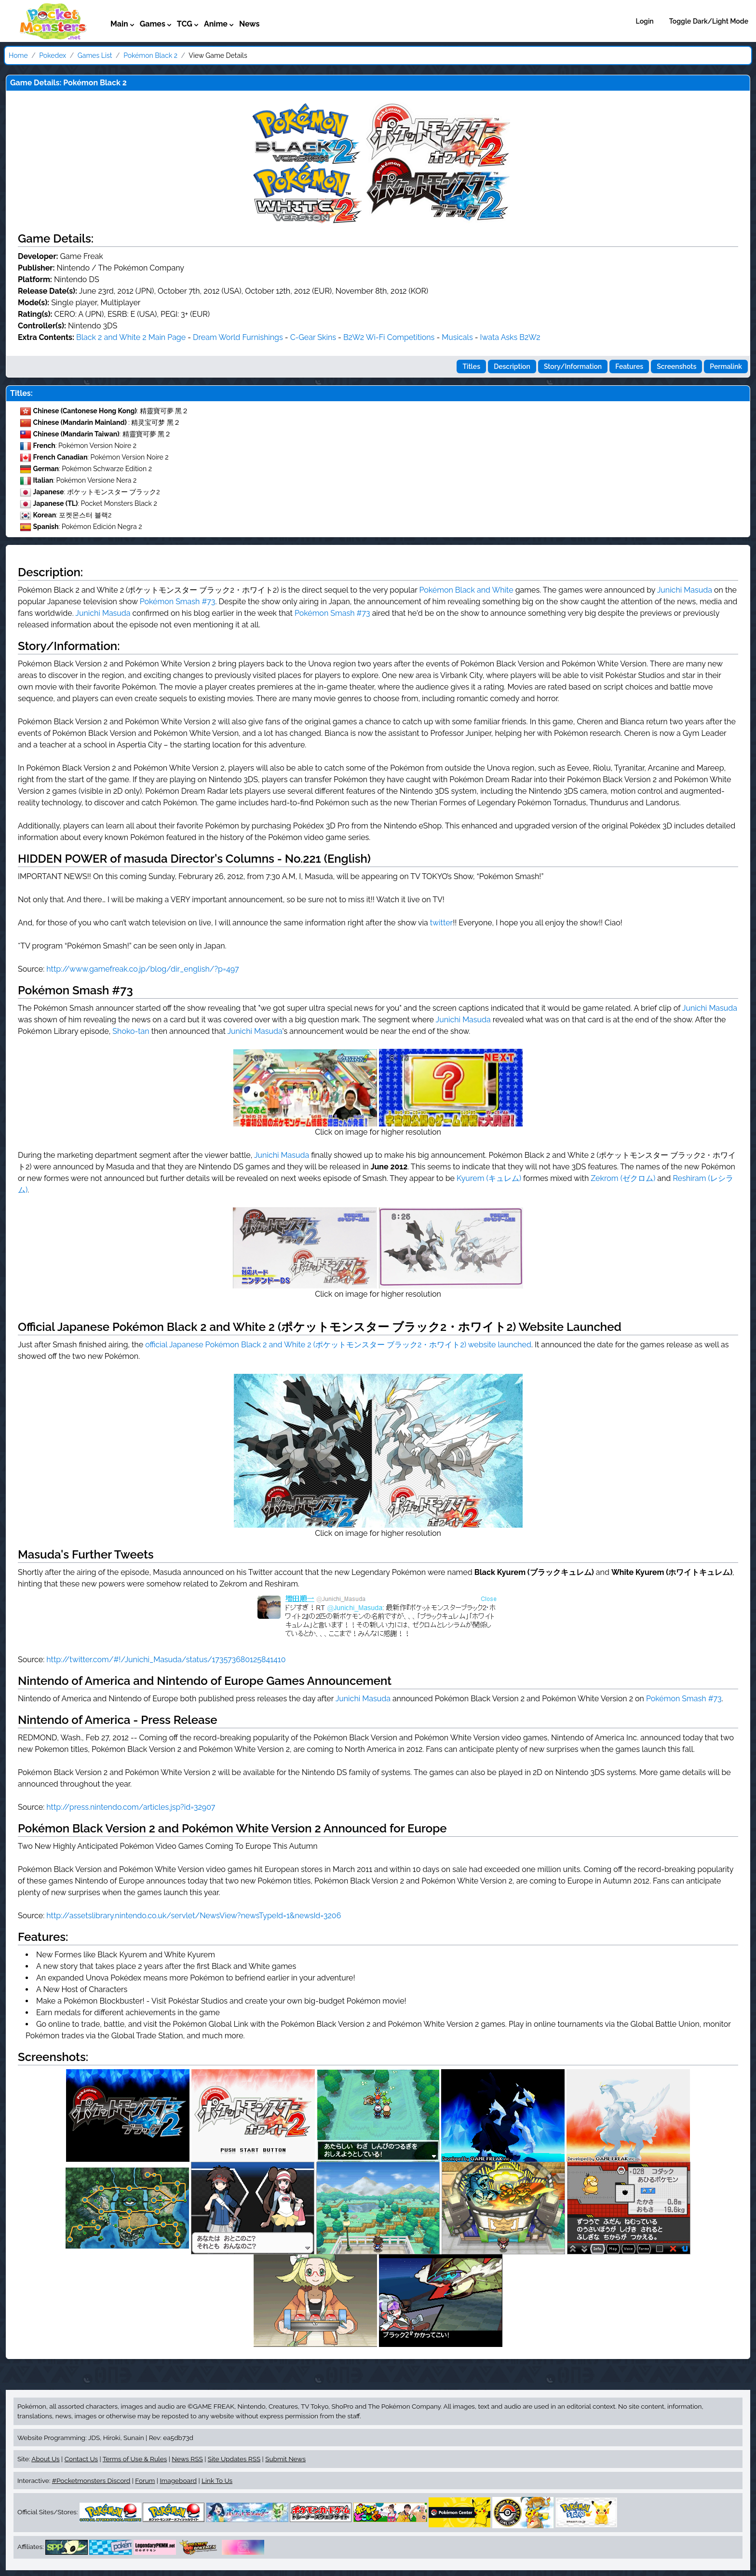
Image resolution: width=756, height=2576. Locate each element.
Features (629, 366)
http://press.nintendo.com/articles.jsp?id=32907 (130, 1807)
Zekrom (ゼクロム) (623, 1178)
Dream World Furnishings (238, 337)
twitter (441, 922)
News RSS (187, 2459)
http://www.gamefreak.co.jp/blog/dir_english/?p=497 (142, 969)
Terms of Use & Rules (135, 2459)
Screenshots (676, 366)
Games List (95, 55)
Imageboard (178, 2480)
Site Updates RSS (234, 2459)
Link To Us (217, 2480)
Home (18, 55)
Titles (471, 366)
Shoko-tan (130, 1031)
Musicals (457, 337)
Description (512, 366)
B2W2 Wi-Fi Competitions (388, 337)
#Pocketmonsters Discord (91, 2480)
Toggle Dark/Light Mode (708, 21)
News (249, 23)
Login (645, 21)
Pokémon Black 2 (150, 55)
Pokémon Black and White (466, 590)
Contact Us (81, 2459)
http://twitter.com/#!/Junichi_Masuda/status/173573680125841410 (165, 1659)
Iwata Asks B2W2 (510, 337)
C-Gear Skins (313, 337)
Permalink (726, 366)
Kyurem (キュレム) (489, 1178)
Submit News (285, 2459)
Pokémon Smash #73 (178, 601)
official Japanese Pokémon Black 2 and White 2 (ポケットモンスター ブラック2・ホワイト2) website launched (338, 1344)
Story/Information (573, 366)
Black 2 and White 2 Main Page (131, 337)
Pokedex (52, 55)
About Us (45, 2459)
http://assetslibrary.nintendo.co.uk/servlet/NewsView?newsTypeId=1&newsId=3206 (193, 1915)
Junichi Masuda (684, 590)
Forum (145, 2480)
